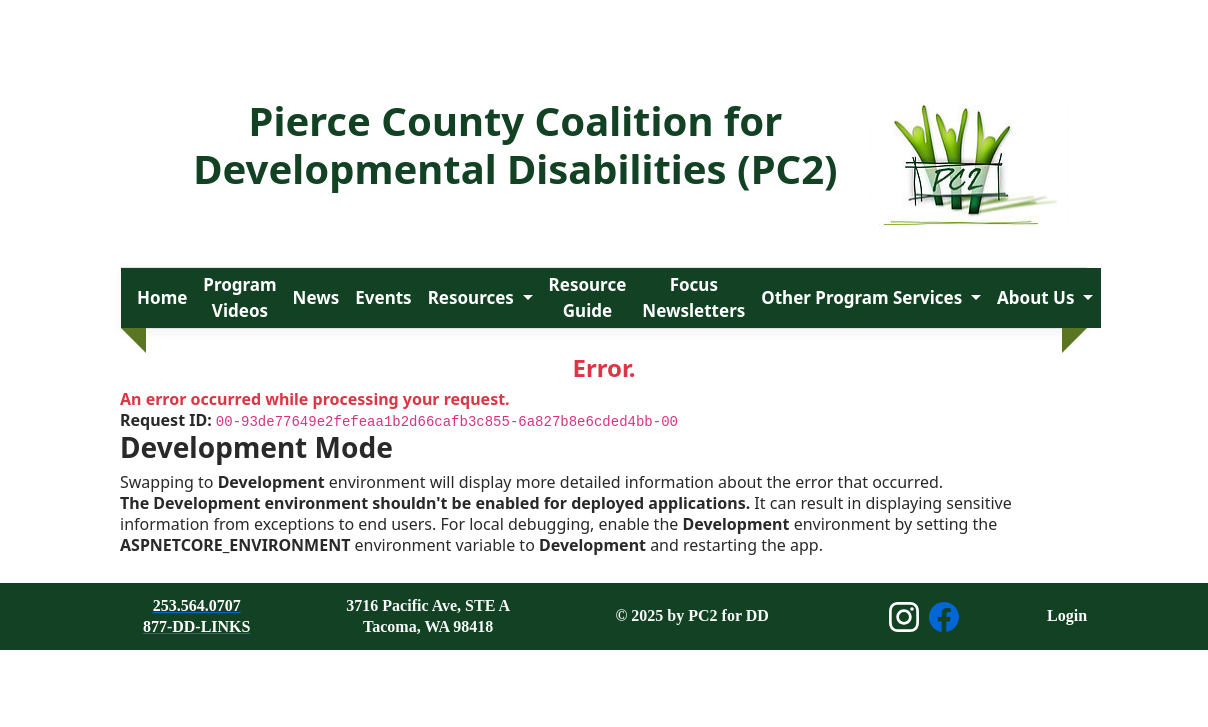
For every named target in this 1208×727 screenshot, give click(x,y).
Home (162, 297)
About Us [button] (1038, 297)
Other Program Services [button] (863, 297)
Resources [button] (473, 297)
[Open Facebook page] (944, 617)
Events (383, 297)
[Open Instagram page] (904, 617)
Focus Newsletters (693, 297)
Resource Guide (588, 297)
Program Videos (239, 297)
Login (1067, 615)
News (316, 297)
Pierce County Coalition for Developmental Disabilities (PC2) (515, 144)
